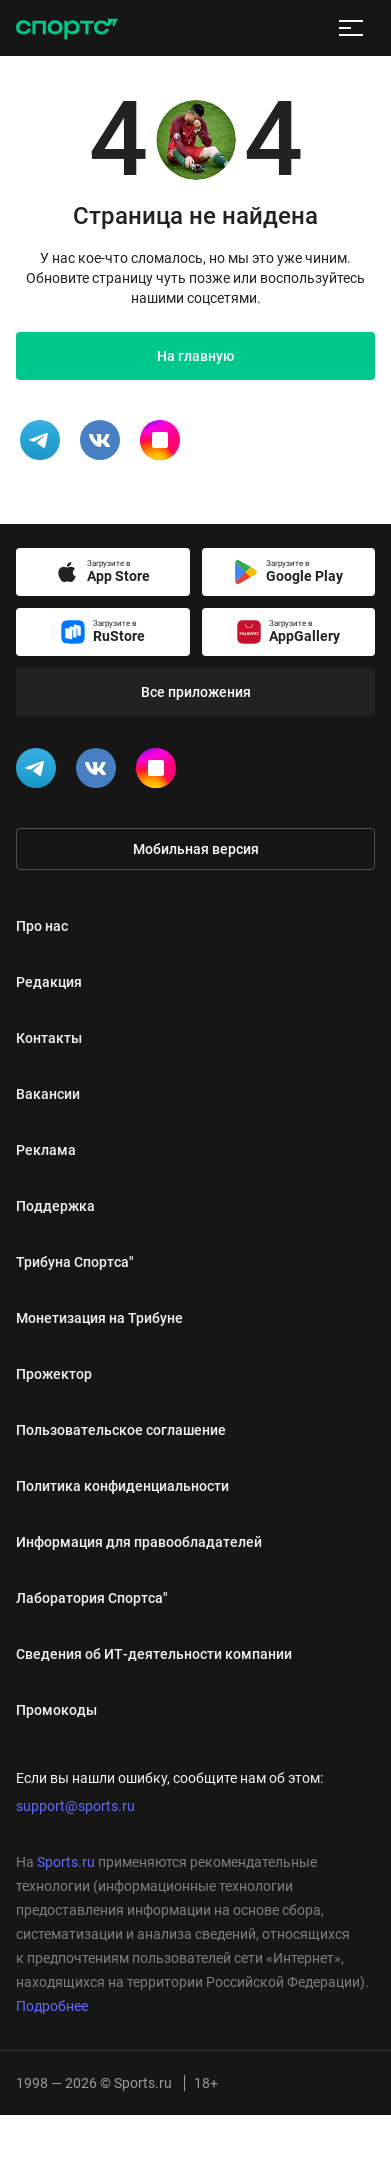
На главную (195, 356)
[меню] (351, 28)
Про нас (42, 926)
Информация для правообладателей (139, 1542)
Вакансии (48, 1094)
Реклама (46, 1150)
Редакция (49, 982)
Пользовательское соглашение (121, 1430)
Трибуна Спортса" (75, 1262)
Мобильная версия (196, 849)
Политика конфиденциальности (122, 1486)
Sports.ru (66, 1862)
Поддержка (55, 1206)
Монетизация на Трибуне (99, 1318)
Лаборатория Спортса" (92, 1598)
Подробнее (52, 2006)
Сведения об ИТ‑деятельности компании (154, 1654)
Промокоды (56, 1710)
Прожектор (54, 1374)
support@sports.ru (75, 1806)
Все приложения (196, 692)
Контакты (49, 1038)
